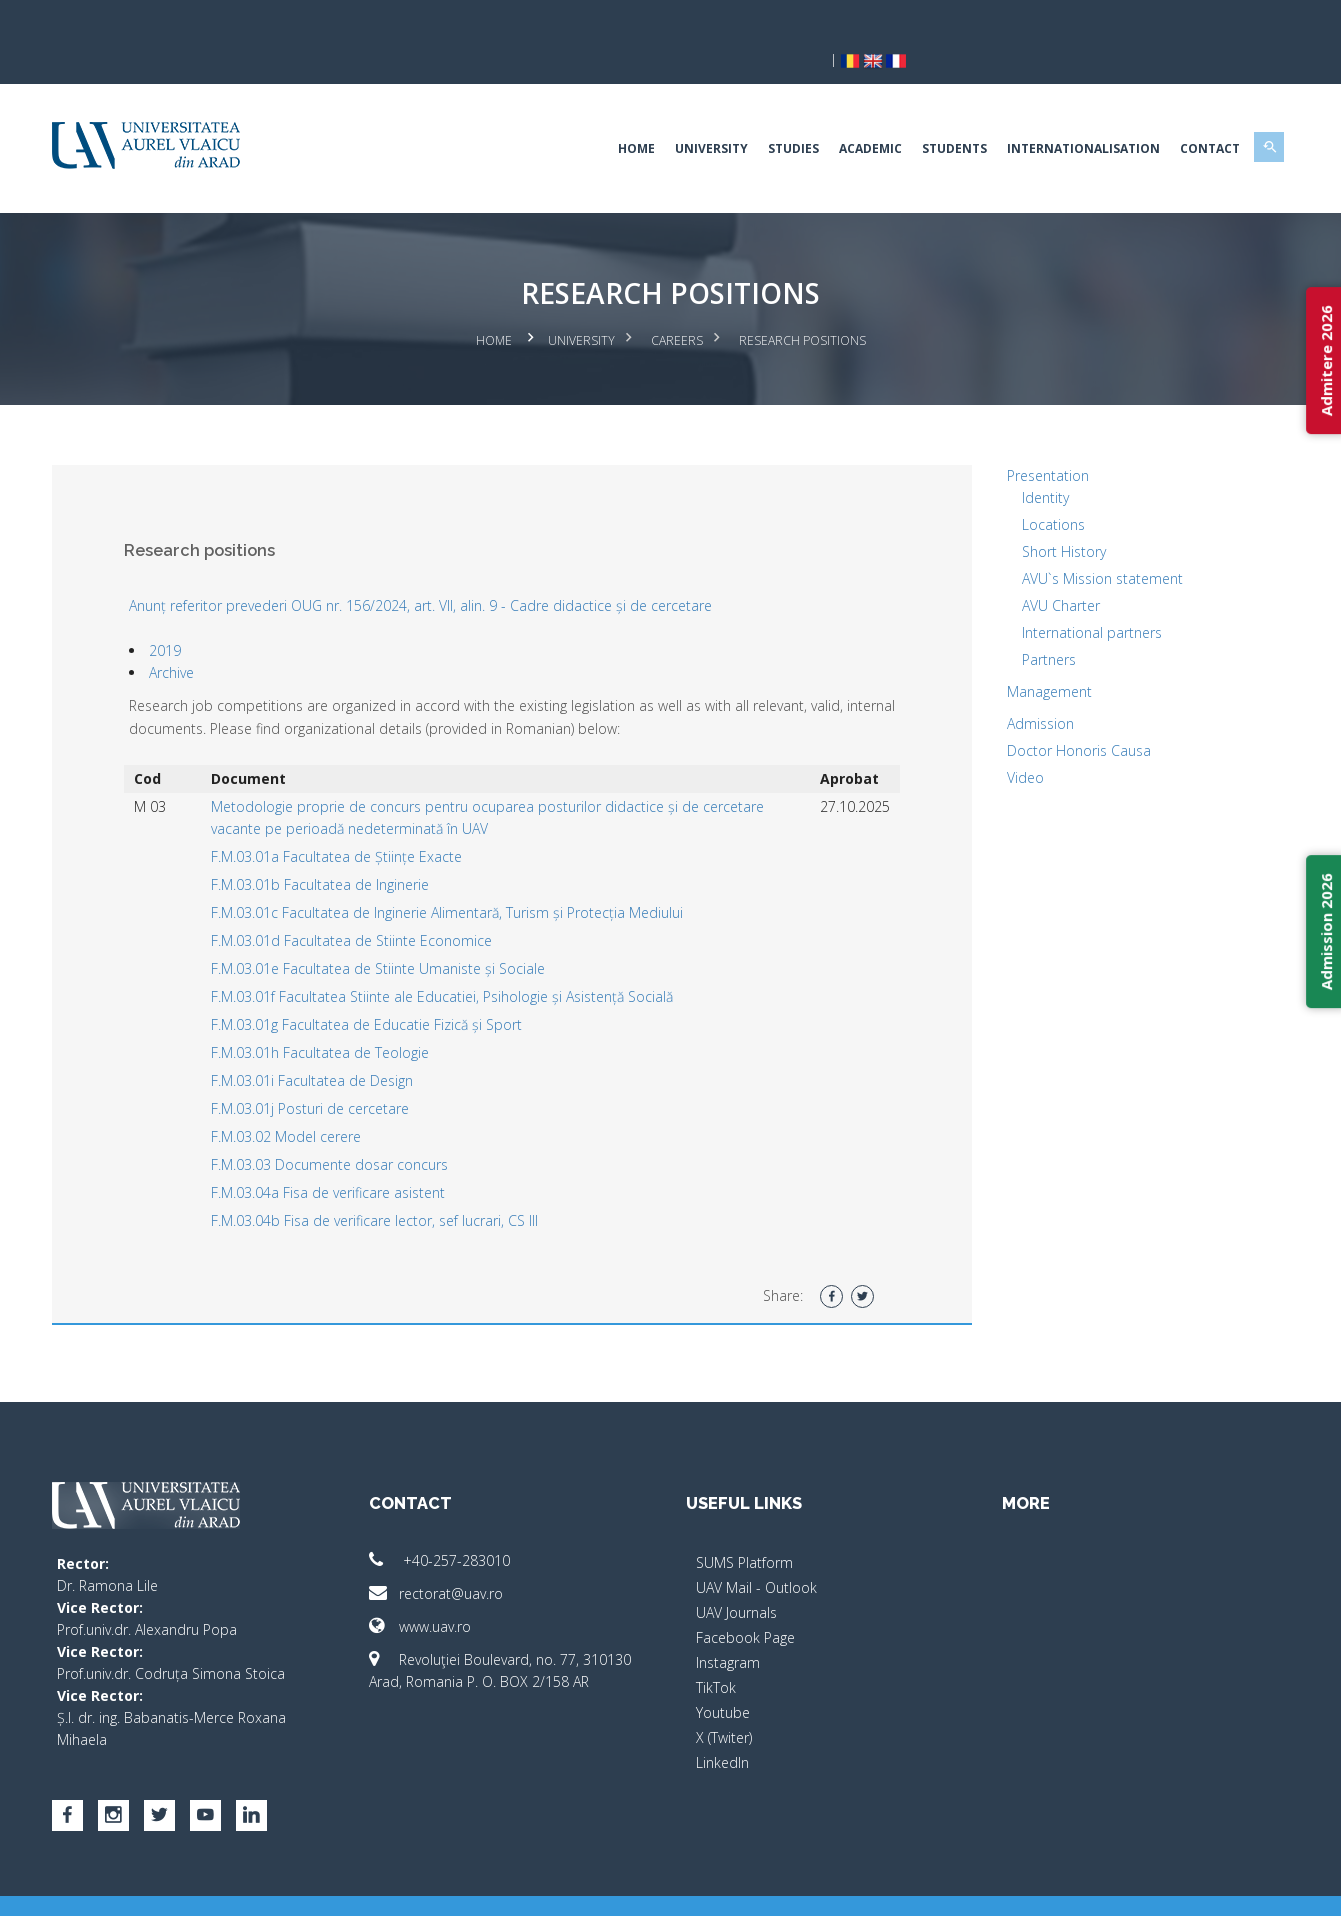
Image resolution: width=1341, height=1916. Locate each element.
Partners (1033, 621)
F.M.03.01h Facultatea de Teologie (348, 1014)
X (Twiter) (724, 1699)
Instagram (728, 1624)
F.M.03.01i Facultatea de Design (340, 1042)
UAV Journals (736, 1574)
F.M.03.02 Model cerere (314, 1098)
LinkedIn (722, 1724)
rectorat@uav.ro (453, 1555)
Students (921, 114)
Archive (205, 634)
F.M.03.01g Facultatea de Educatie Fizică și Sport (394, 986)
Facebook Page (745, 1599)
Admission (1024, 685)
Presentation (1032, 437)
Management (1033, 653)
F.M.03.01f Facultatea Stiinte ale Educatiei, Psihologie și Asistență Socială (470, 958)
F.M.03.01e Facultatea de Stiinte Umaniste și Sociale (406, 930)
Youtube (723, 1674)
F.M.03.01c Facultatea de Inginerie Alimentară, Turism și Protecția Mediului (475, 874)
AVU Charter (1045, 567)
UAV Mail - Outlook (756, 1549)
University (678, 114)
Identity (1029, 459)
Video (1009, 739)
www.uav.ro (437, 1588)
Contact (1177, 114)
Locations (1037, 486)
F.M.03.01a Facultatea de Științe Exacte (364, 818)
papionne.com (1149, 1886)
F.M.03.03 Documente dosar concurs (357, 1126)
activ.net (1233, 1886)
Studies (760, 114)
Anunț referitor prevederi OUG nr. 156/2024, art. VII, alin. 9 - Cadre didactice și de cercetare (454, 567)
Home (603, 114)
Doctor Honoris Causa (1063, 712)
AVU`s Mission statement (1086, 540)
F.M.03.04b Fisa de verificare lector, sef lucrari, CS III (402, 1182)
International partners (1076, 594)
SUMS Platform (744, 1524)
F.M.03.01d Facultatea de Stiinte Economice (379, 902)
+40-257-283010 (456, 1522)
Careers (677, 305)
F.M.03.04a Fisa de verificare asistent (356, 1154)
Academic (837, 114)
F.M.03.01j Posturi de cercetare (338, 1070)
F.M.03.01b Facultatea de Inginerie (348, 846)
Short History (1048, 513)
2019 (199, 612)
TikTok (716, 1649)
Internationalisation (1050, 114)
